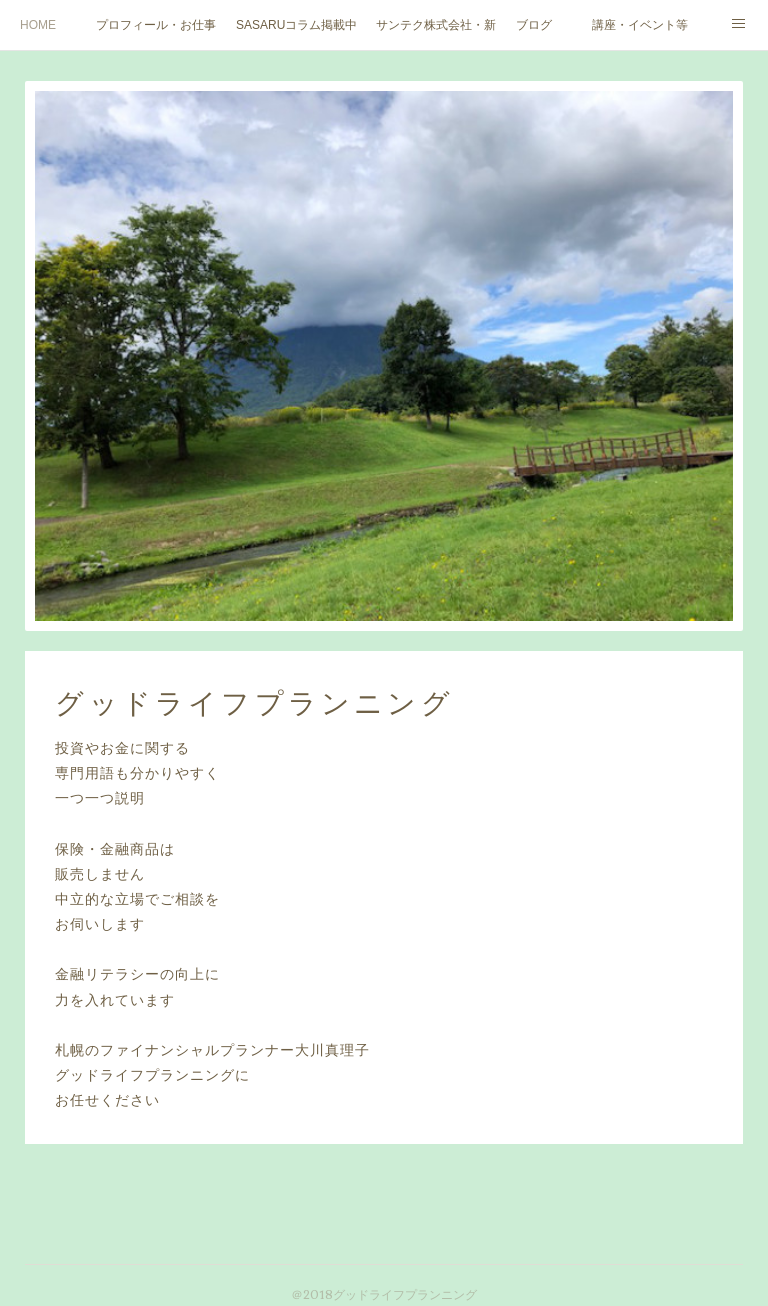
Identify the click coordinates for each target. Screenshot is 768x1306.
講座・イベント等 (640, 25)
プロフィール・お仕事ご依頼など (156, 25)
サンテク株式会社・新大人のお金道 (436, 25)
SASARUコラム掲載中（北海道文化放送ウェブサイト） (296, 25)
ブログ (534, 25)
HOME (38, 25)
